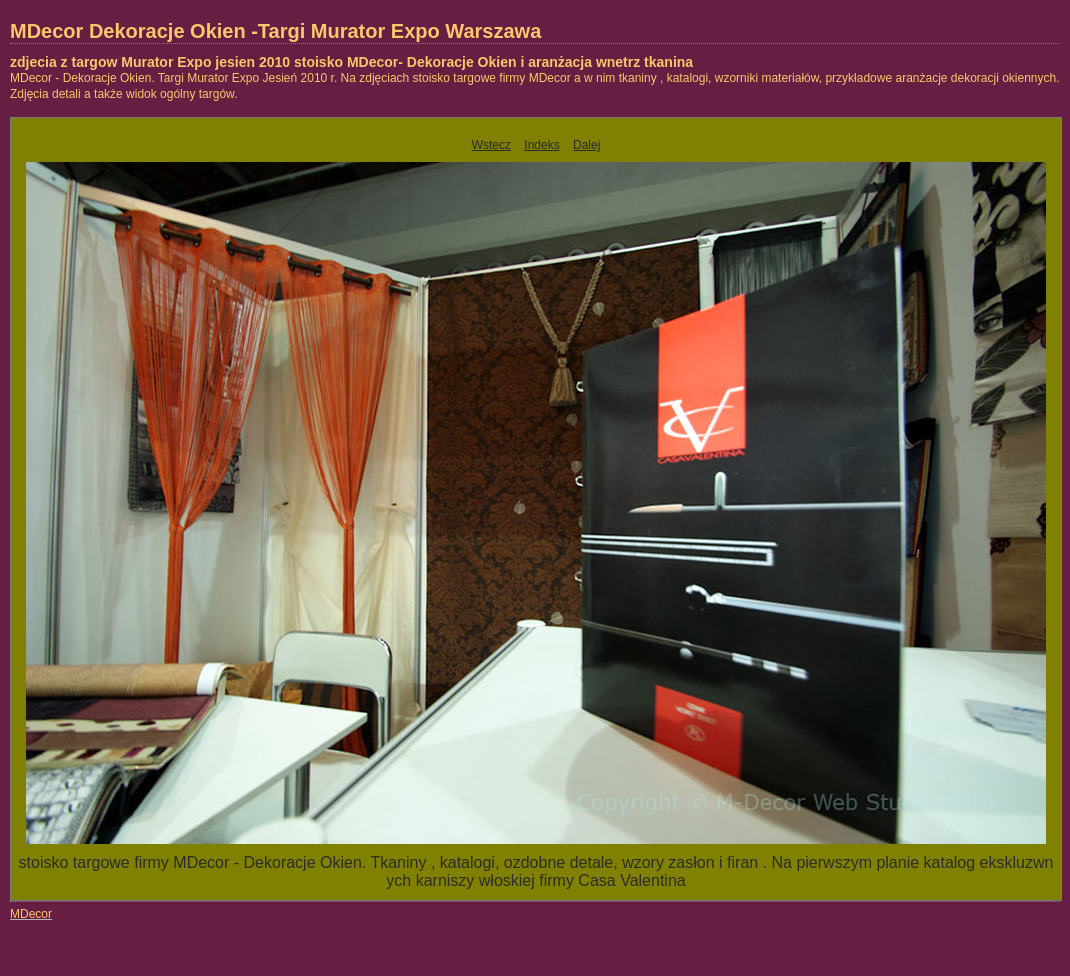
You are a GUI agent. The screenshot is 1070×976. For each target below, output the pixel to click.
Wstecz (491, 145)
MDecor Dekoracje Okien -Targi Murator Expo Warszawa (275, 31)
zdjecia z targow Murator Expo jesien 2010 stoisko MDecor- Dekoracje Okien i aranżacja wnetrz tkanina (351, 62)
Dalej (586, 145)
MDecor (31, 914)
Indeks (541, 145)
